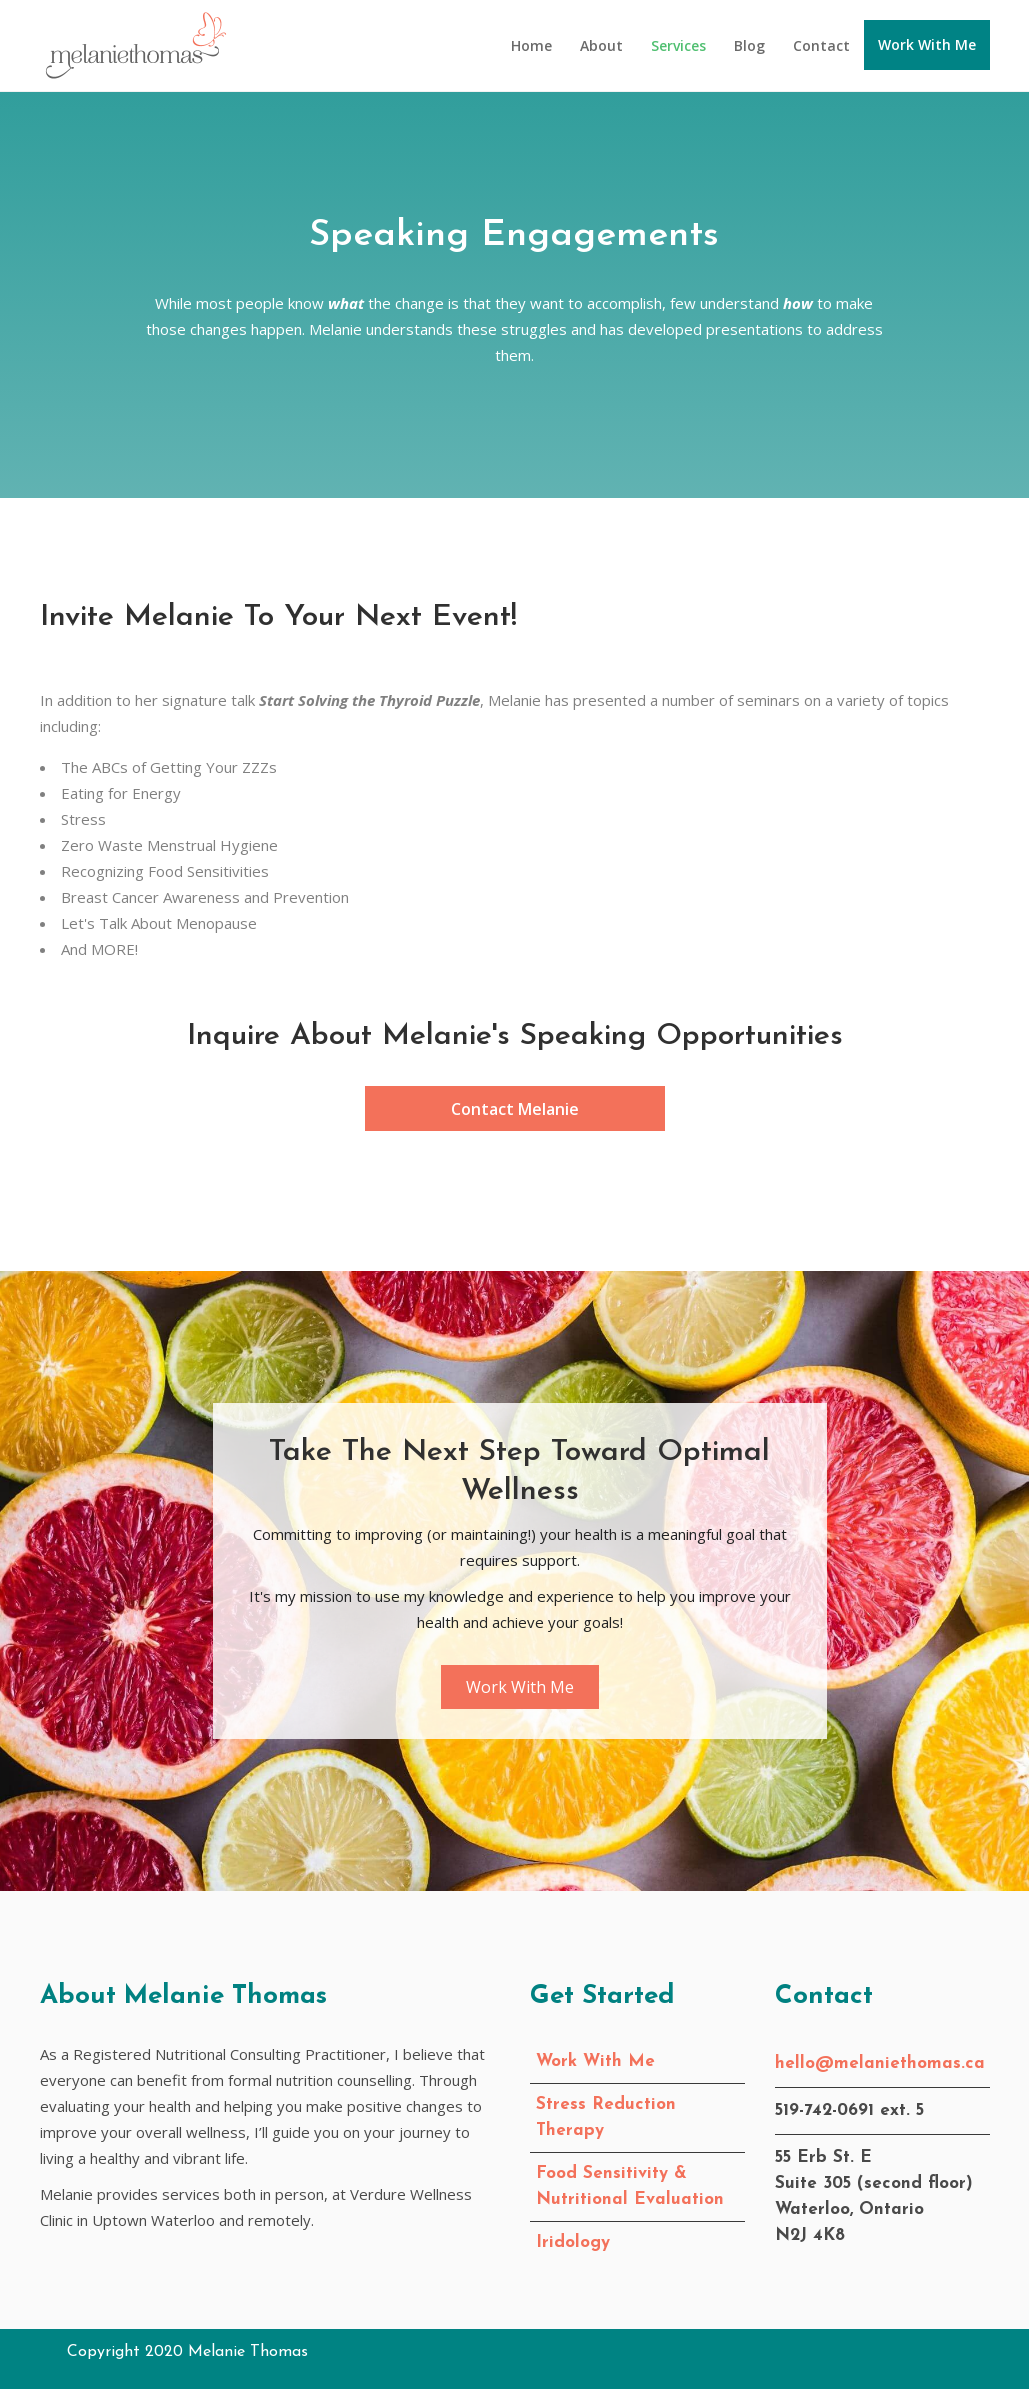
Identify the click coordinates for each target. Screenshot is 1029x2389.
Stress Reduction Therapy (606, 2117)
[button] (515, 1108)
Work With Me (595, 2061)
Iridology (573, 2242)
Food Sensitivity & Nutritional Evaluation (630, 2186)
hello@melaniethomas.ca (880, 2063)
